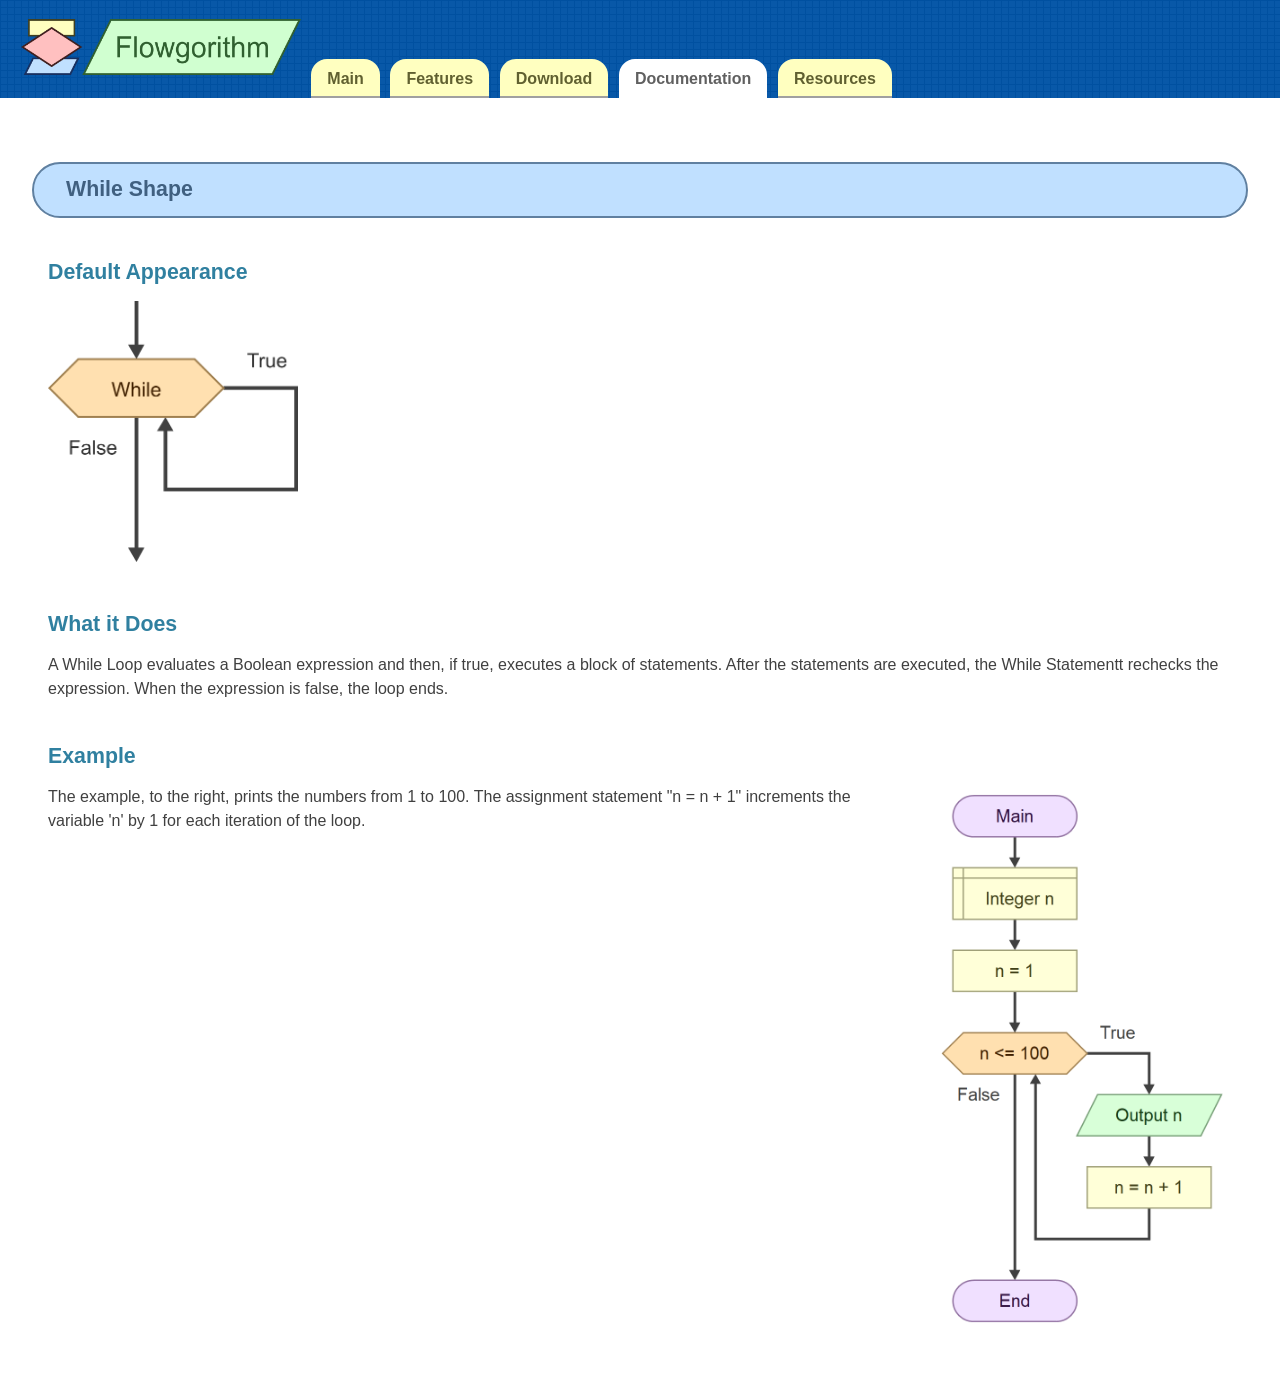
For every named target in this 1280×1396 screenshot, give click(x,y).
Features (439, 78)
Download (554, 78)
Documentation (693, 78)
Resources (835, 78)
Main (345, 78)
